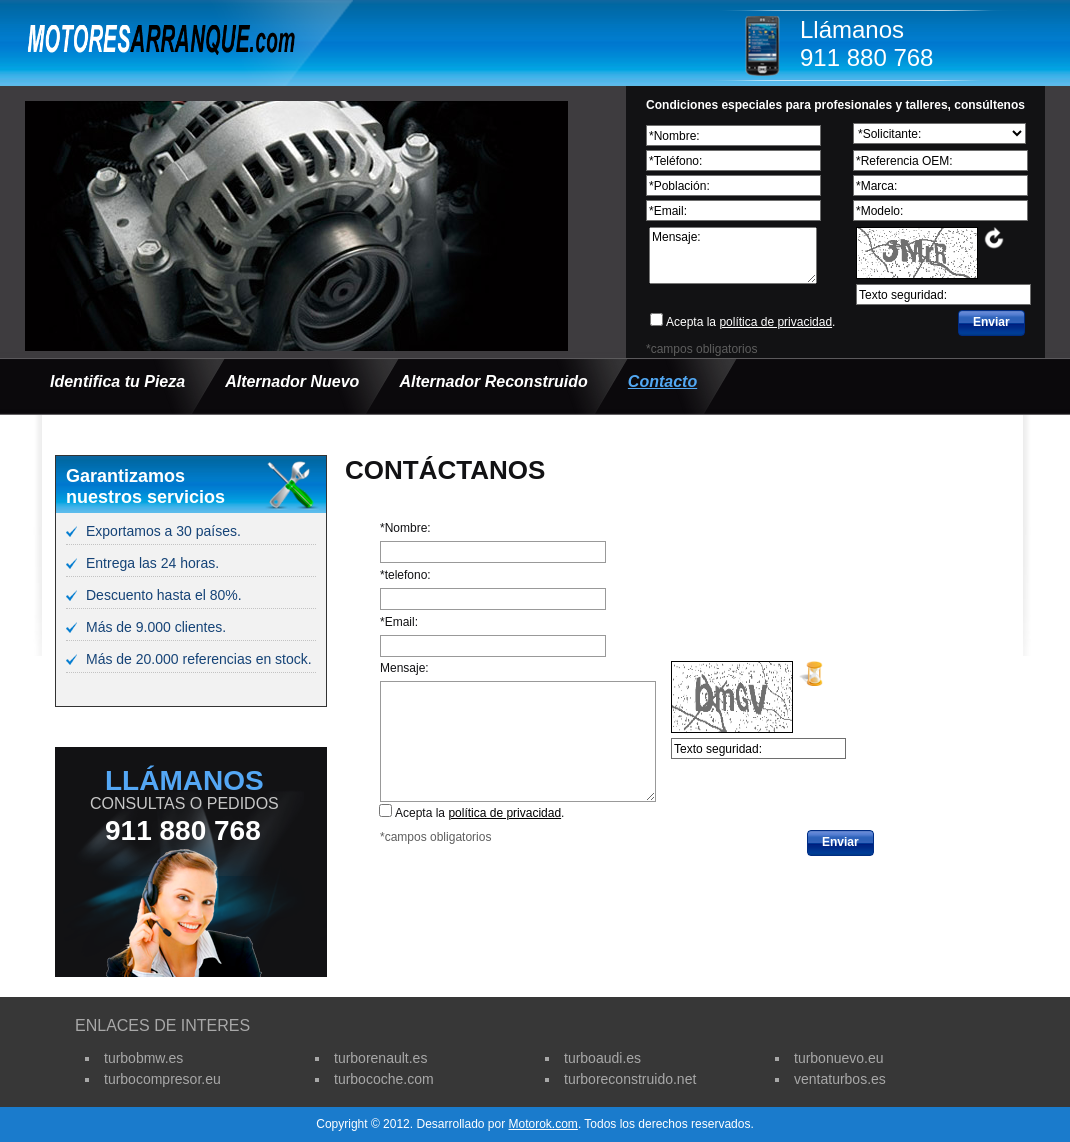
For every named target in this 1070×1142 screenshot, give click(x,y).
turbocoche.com (384, 1079)
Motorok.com (543, 1124)
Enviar (991, 322)
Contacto (662, 381)
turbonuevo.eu (839, 1058)
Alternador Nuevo (292, 381)
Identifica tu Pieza (117, 381)
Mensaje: (733, 255)
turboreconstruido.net (630, 1079)
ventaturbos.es (840, 1079)
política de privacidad (775, 322)
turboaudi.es (602, 1058)
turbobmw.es (143, 1058)
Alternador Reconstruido (493, 381)
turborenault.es (380, 1058)
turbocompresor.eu (162, 1079)
